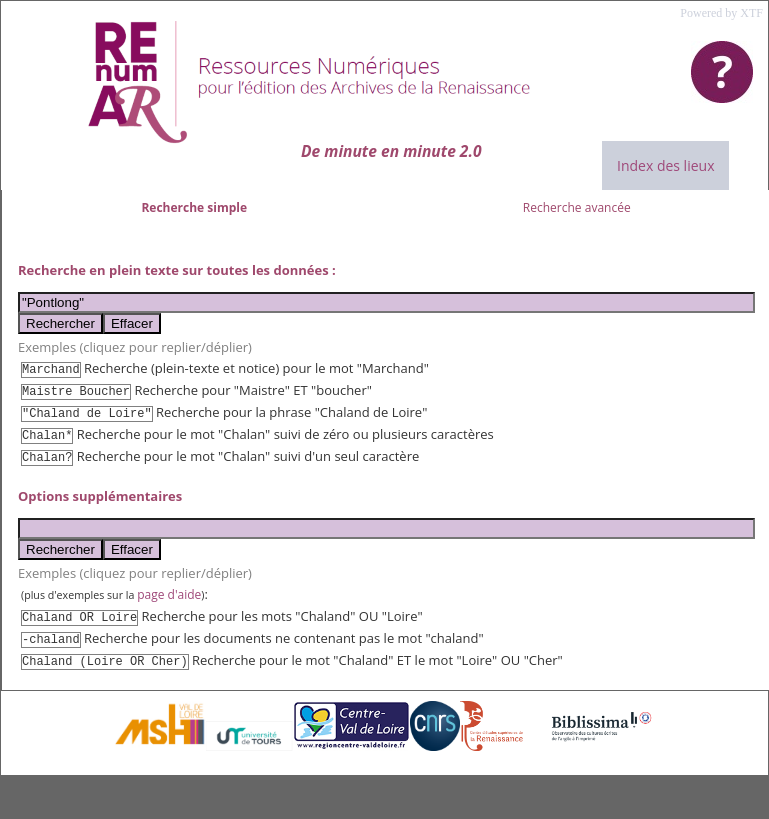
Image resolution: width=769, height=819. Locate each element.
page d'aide (169, 594)
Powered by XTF (721, 13)
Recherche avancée (577, 207)
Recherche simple (194, 207)
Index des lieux (665, 165)
